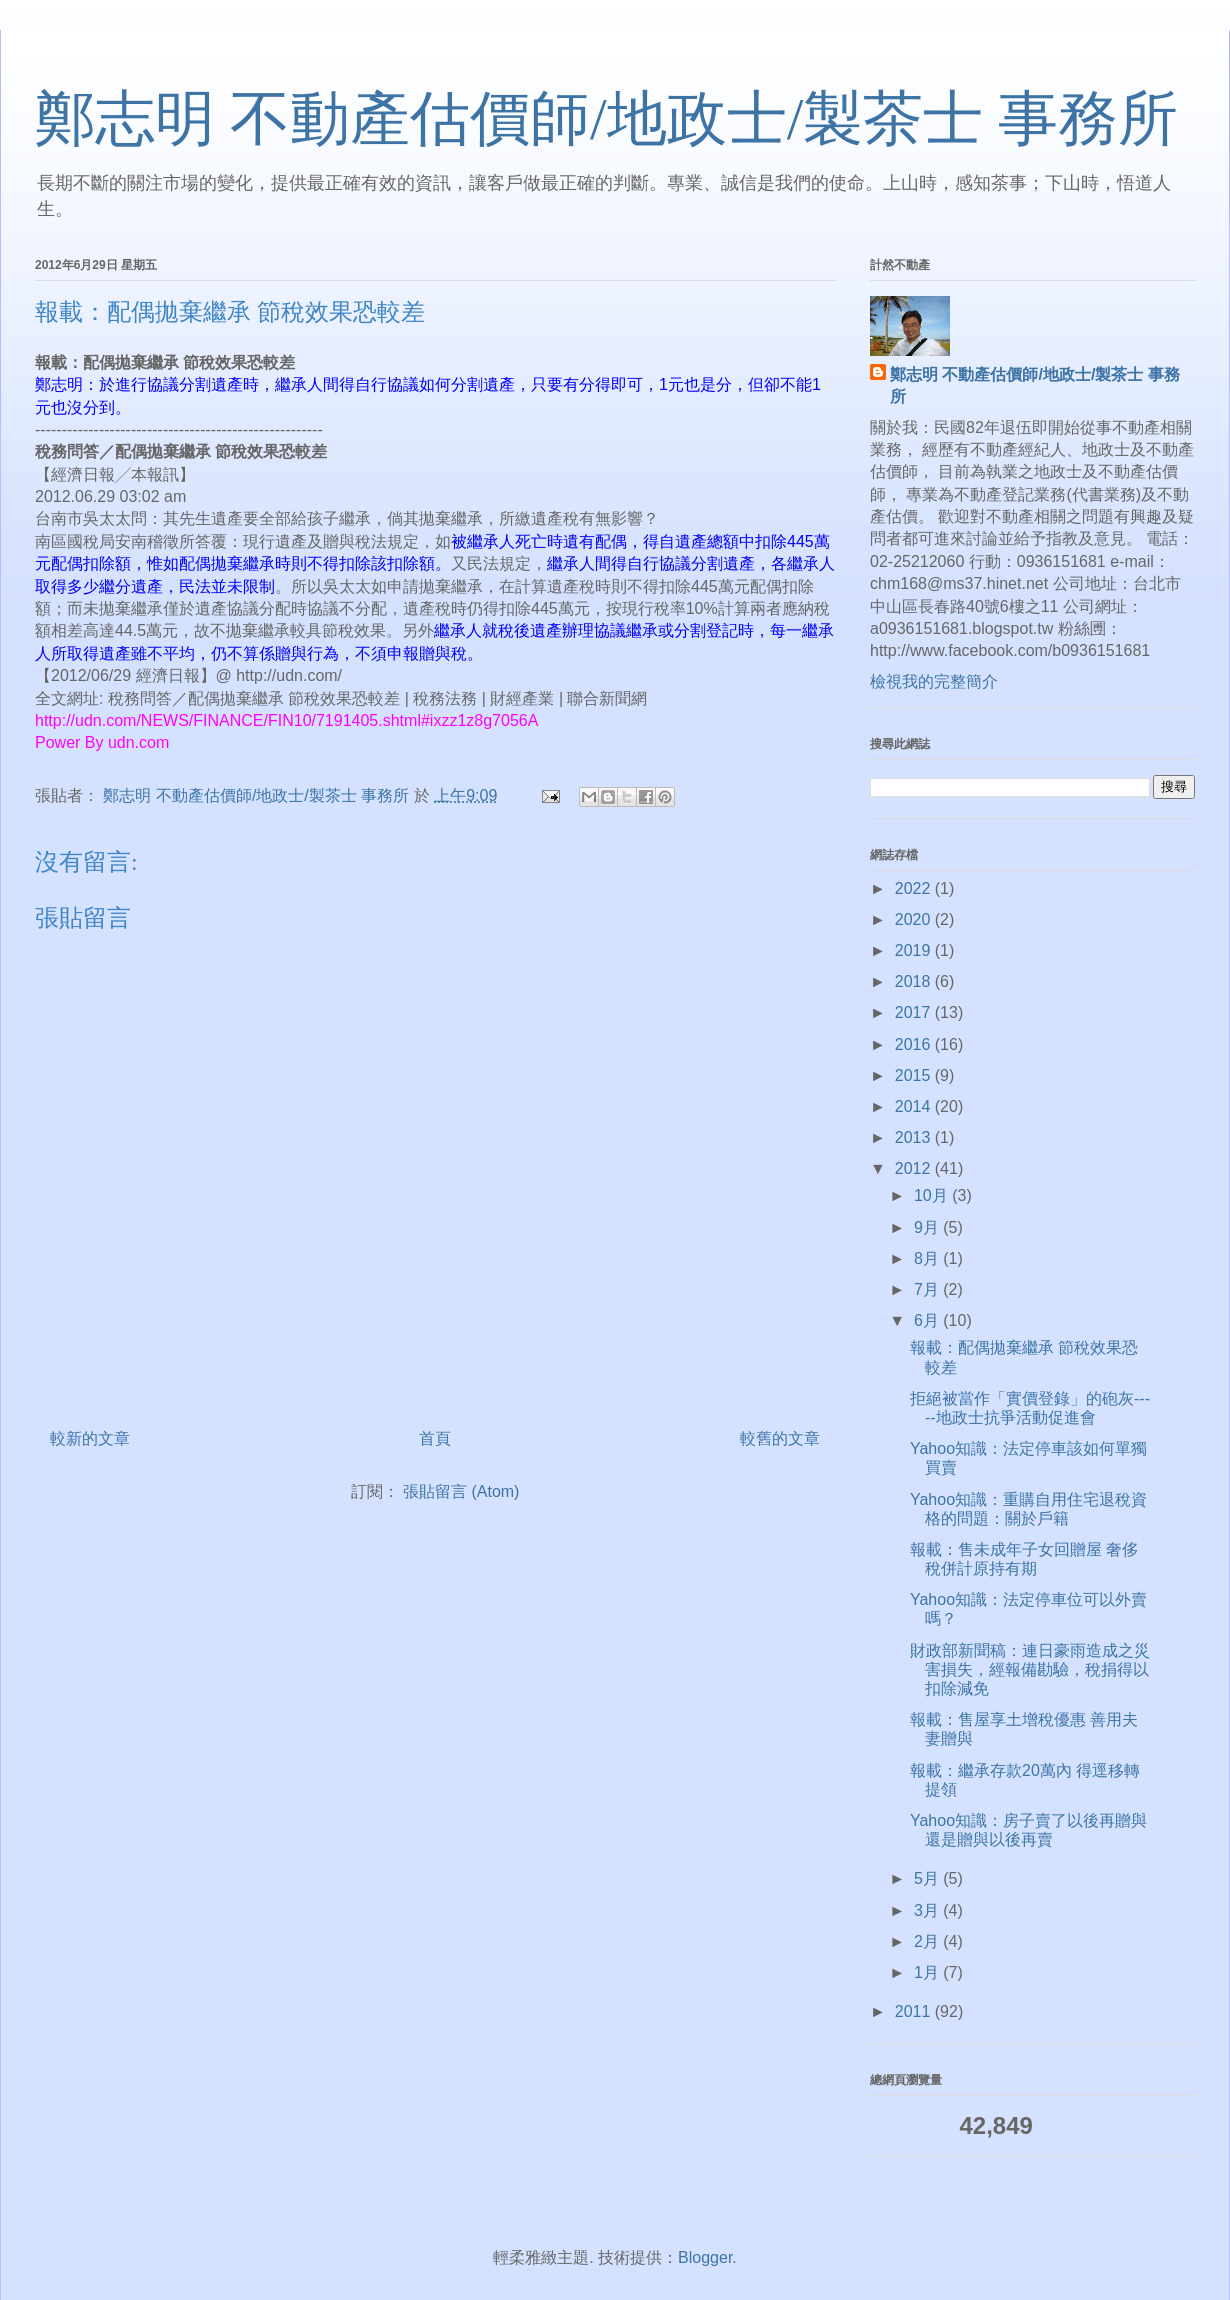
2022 (915, 888)
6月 (928, 1320)
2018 (915, 981)
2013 (915, 1137)
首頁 (435, 1438)
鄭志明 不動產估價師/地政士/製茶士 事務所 (606, 119)
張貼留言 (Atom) (461, 1491)
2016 (915, 1044)
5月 (928, 1878)
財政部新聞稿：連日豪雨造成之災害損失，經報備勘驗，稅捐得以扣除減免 (1030, 1669)
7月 (928, 1289)
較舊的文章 (780, 1438)
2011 (915, 2011)
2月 (928, 1941)
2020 (915, 919)
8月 (928, 1258)
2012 (915, 1168)
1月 (928, 1972)
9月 (928, 1227)
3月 (928, 1910)
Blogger (705, 2257)
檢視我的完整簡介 (934, 681)
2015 (915, 1075)
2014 (915, 1106)
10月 (933, 1195)
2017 (915, 1012)
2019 (915, 950)
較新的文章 (90, 1438)
